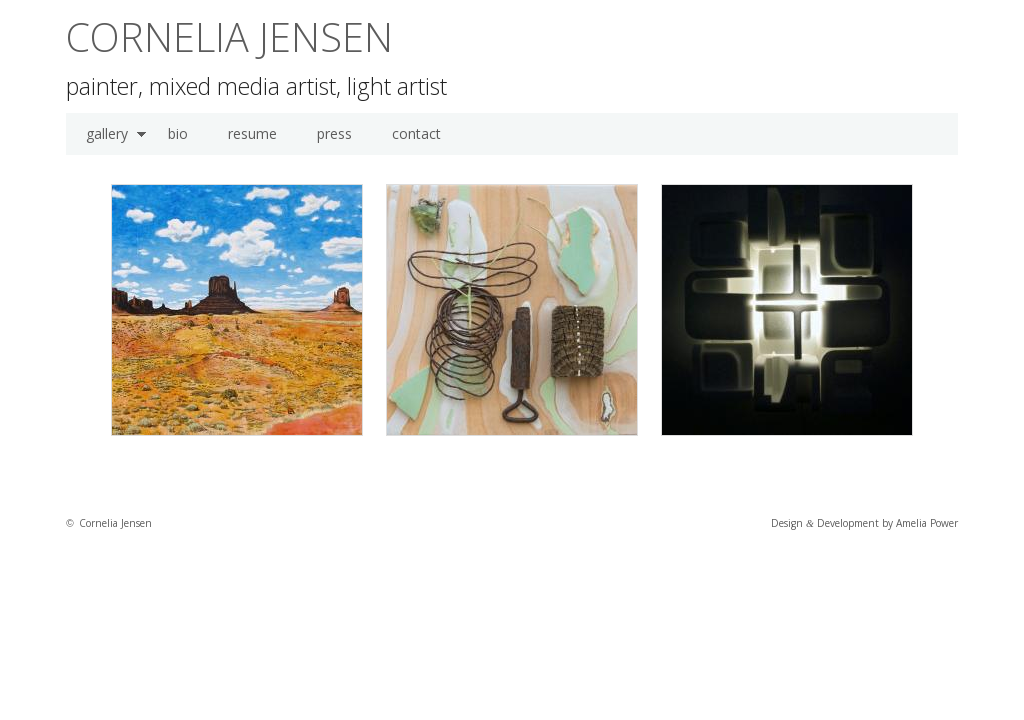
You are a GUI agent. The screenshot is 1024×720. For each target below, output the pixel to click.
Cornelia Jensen (229, 37)
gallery (107, 133)
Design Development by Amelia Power (864, 523)
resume (252, 133)
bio (178, 133)
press (334, 133)
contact (416, 133)
